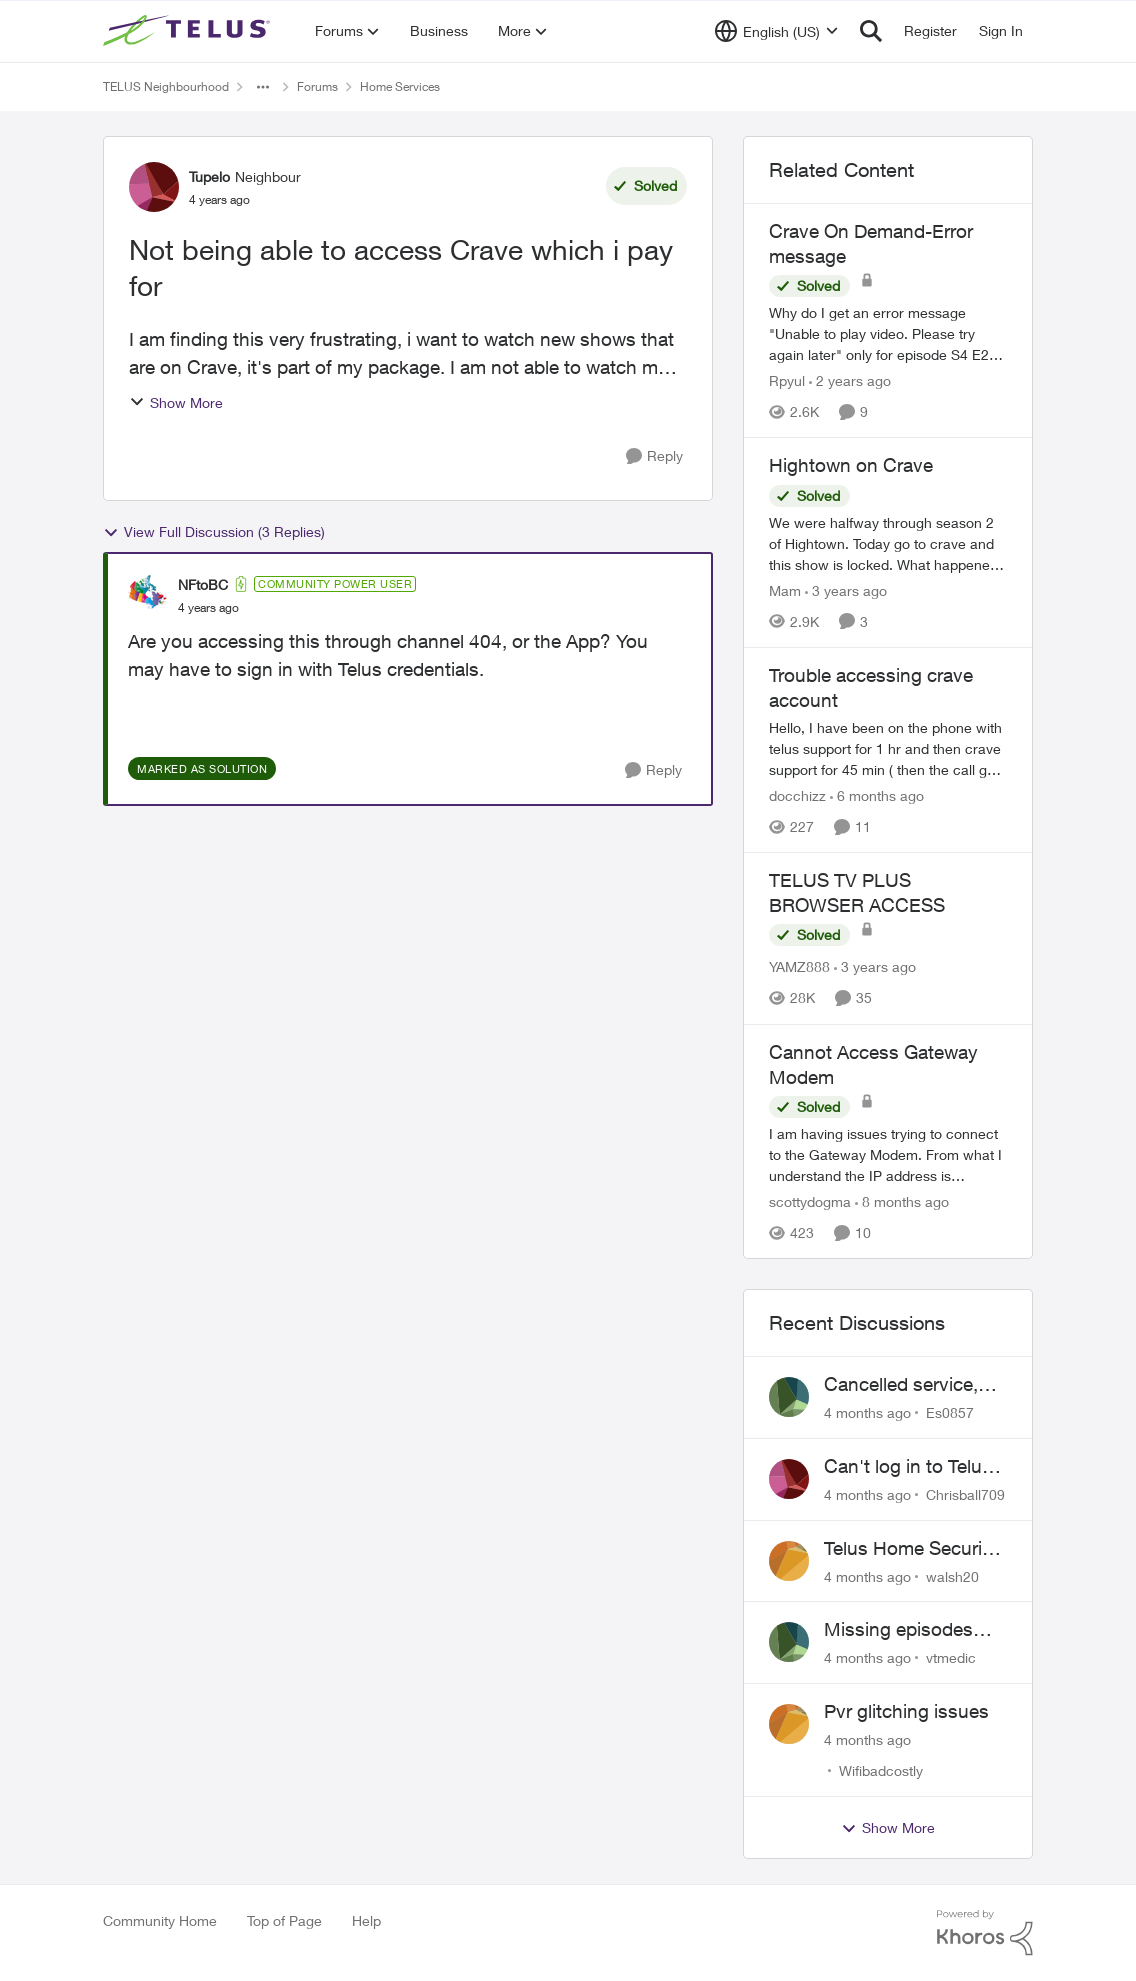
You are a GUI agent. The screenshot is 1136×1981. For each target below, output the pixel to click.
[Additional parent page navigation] (263, 87)
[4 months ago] (867, 1412)
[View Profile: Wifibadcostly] (789, 1724)
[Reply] (654, 456)
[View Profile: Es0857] (789, 1397)
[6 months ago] (877, 795)
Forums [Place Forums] (317, 86)
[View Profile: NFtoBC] (148, 595)
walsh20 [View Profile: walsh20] (952, 1575)
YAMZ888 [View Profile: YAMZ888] (799, 967)
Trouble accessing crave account (871, 687)
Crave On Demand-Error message (871, 243)
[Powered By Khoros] (985, 1933)
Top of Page (284, 1920)
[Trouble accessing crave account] (888, 748)
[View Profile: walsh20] (789, 1561)
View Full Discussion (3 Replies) (214, 532)
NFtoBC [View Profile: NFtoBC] (203, 584)
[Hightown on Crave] (888, 543)
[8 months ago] (902, 1201)
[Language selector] (776, 31)
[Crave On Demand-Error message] (888, 333)
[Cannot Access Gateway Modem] (888, 1154)
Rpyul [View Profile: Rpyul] (787, 380)
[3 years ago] (846, 590)
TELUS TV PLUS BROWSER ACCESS (857, 892)
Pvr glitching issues (906, 1711)
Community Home (160, 1920)
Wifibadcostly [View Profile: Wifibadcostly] (881, 1770)
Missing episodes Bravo (898, 1630)
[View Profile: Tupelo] (154, 187)
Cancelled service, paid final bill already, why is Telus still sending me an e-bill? (914, 1385)
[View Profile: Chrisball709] (789, 1479)
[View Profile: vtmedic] (789, 1642)
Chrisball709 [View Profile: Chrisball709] (965, 1494)
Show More (176, 402)
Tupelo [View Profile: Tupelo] (209, 176)
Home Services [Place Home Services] (400, 86)
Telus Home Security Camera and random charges (911, 1549)
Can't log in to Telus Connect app (908, 1467)
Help (366, 1920)
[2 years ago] (850, 380)
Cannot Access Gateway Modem (873, 1064)
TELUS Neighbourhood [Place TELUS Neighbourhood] (166, 86)
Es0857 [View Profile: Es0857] (950, 1412)
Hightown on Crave (851, 465)
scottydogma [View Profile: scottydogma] (810, 1201)
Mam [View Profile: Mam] (785, 590)
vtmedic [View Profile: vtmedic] (951, 1657)
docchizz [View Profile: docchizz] (797, 795)
